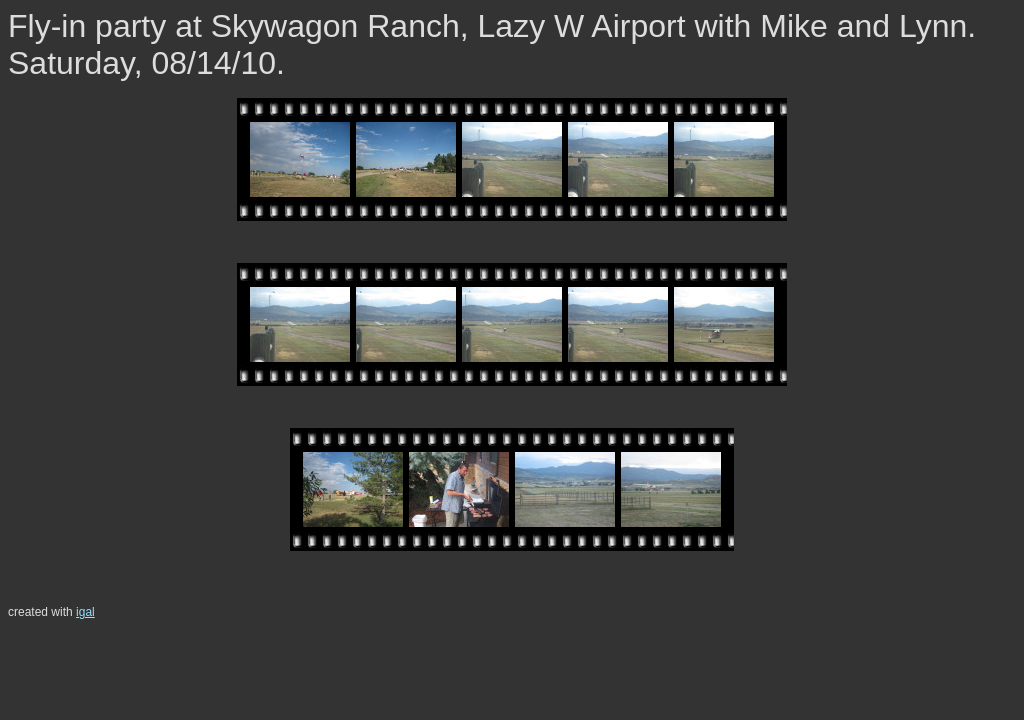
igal (85, 612)
